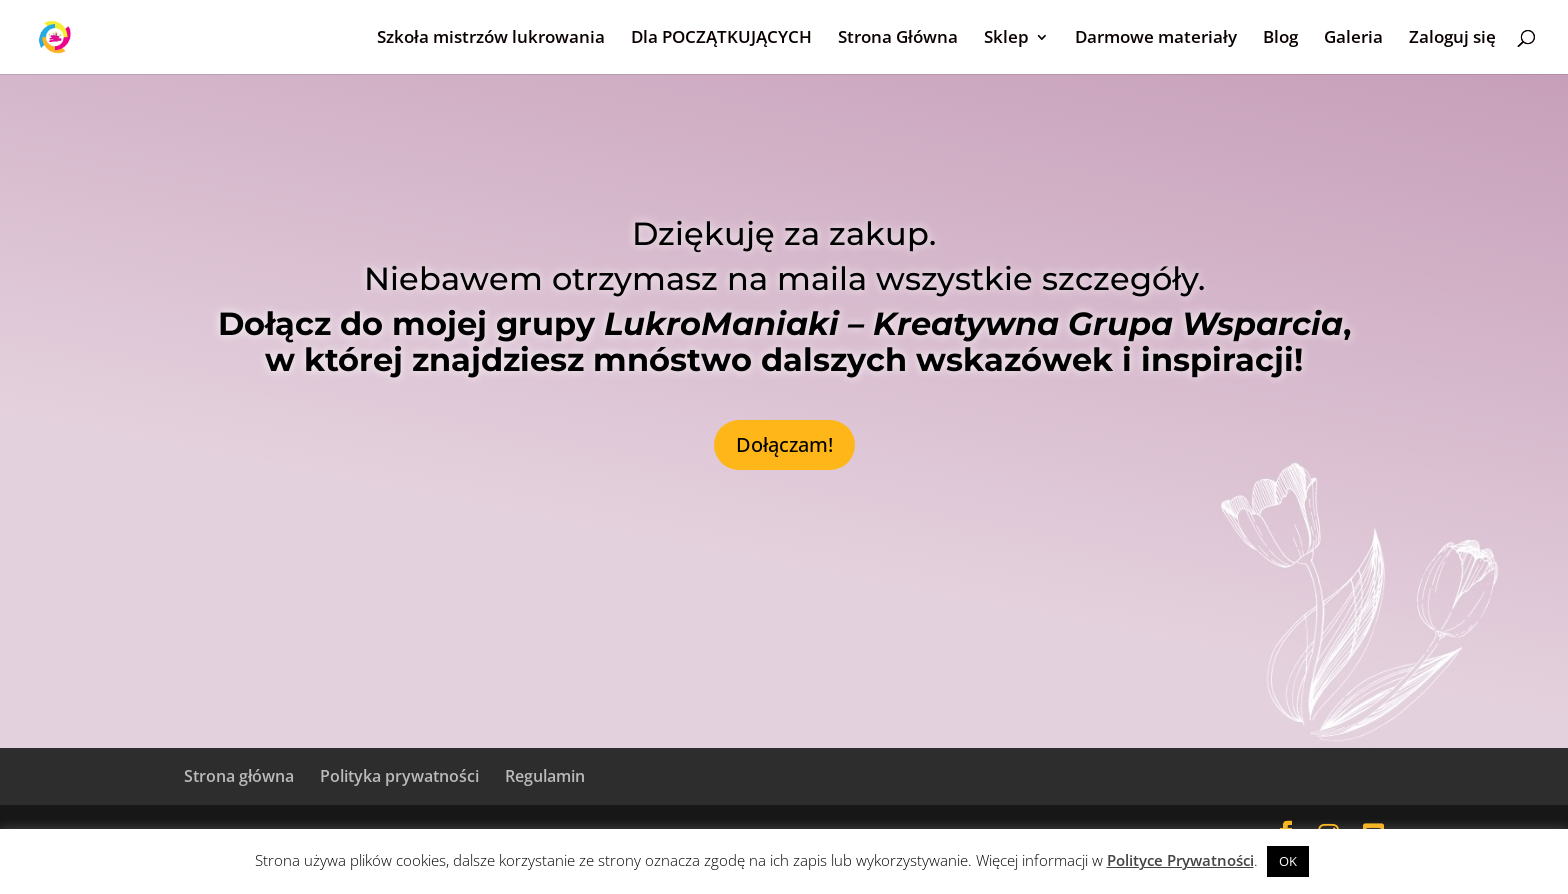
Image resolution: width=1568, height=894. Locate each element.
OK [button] (1288, 861)
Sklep (1006, 39)
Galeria (1353, 39)
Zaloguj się (1452, 39)
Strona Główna (898, 39)
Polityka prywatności (399, 776)
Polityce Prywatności (1180, 860)
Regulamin (545, 776)
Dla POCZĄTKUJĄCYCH (721, 39)
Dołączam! (784, 444)
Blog (1280, 39)
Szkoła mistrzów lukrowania (491, 39)
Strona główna (239, 776)
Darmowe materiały (1156, 39)
